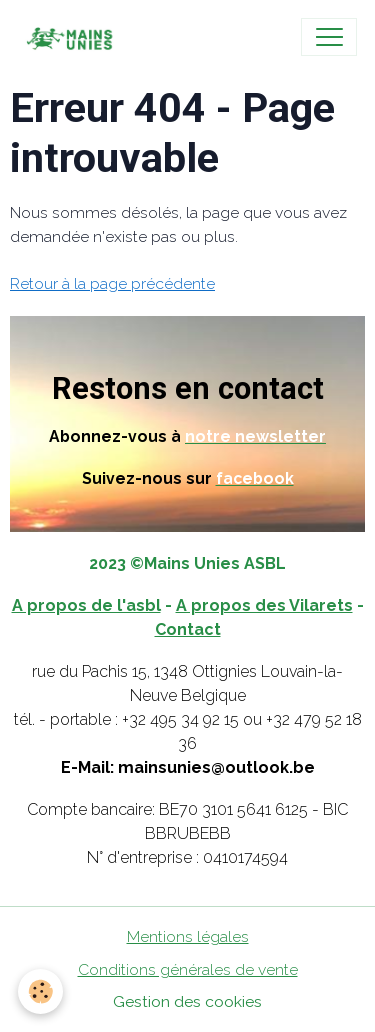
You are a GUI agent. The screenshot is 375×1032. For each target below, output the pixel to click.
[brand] (72, 37)
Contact (188, 629)
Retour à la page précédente (112, 283)
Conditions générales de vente (188, 969)
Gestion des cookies (187, 1001)
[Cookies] (40, 991)
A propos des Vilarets (264, 605)
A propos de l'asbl (86, 605)
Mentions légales (188, 936)
